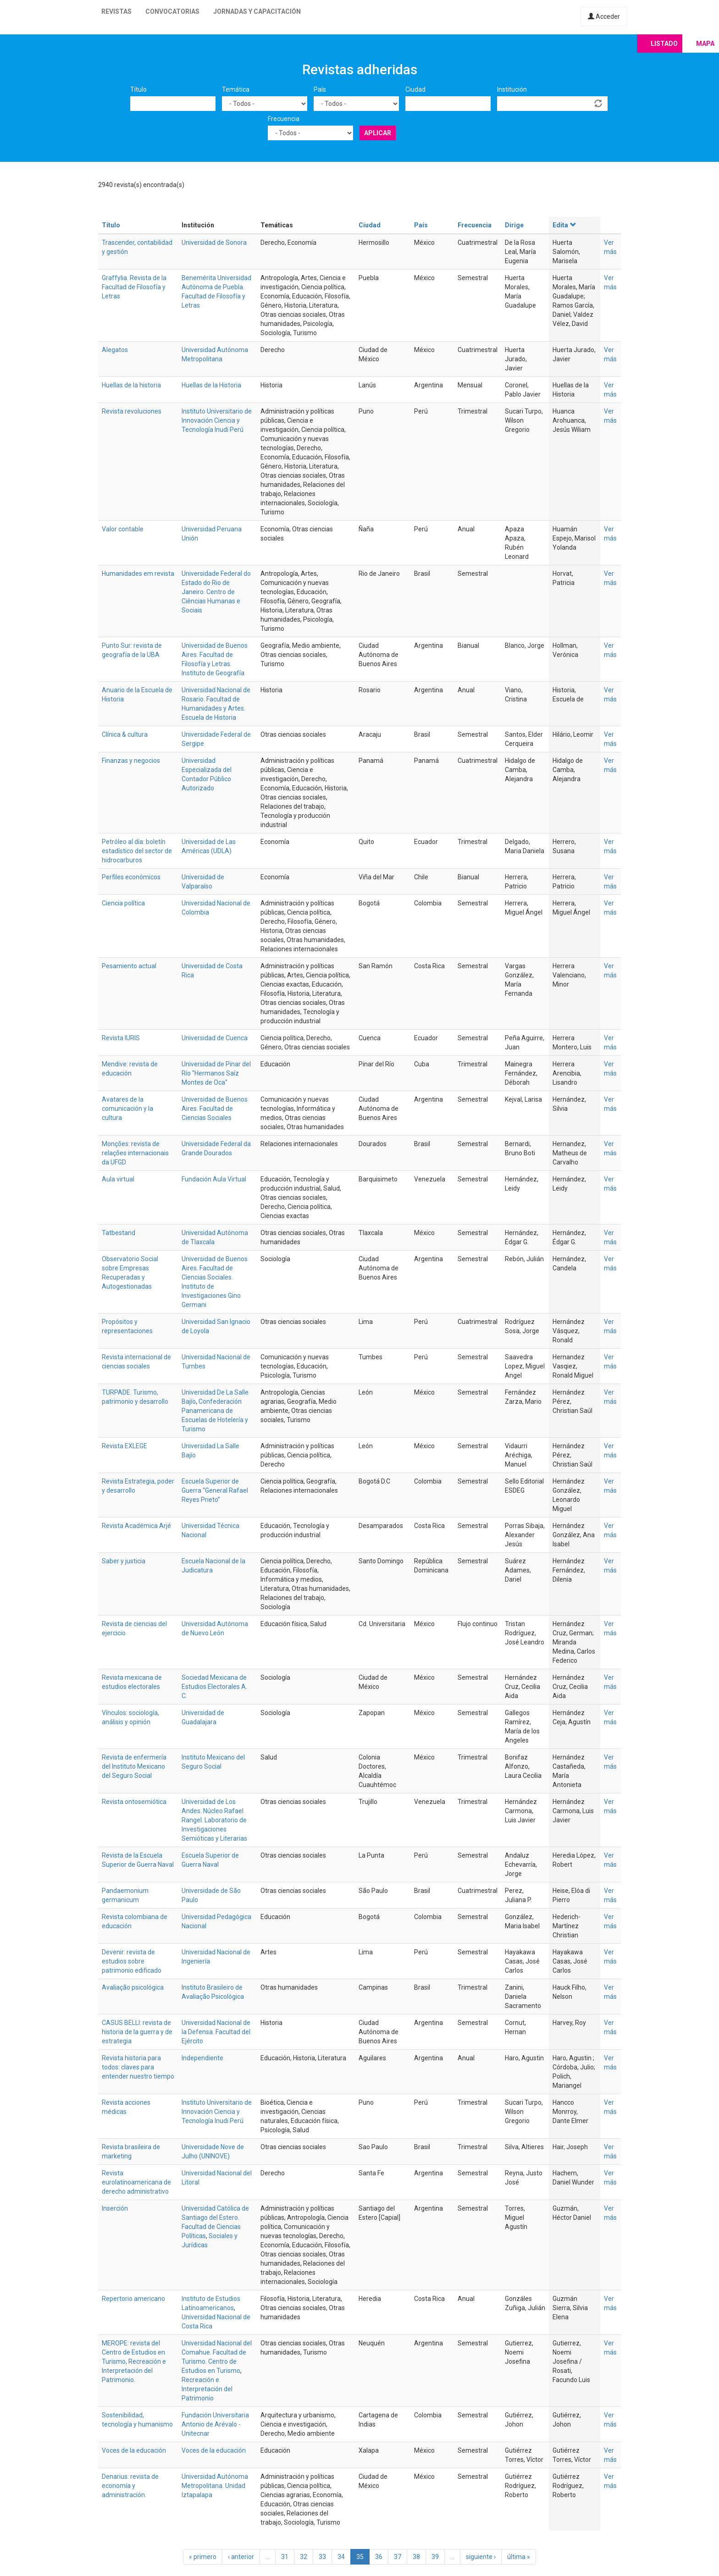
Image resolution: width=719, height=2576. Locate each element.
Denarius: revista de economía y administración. (130, 2486)
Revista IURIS (121, 1038)
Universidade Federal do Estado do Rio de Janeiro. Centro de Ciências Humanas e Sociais (216, 592)
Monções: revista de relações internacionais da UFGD (135, 1153)
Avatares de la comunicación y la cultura (127, 1108)
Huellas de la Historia (211, 385)
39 (435, 2556)
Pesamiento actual (129, 966)
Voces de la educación (134, 2450)
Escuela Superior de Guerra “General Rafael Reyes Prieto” (215, 1490)
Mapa (705, 43)
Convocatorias (172, 11)
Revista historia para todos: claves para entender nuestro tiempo (138, 2067)
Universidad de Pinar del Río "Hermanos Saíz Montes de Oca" (216, 1073)
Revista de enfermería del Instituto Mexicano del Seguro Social (134, 1766)
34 (341, 2556)
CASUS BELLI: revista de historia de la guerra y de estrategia (137, 2032)
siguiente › (481, 2556)
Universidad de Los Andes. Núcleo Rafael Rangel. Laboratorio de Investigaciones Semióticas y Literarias (214, 1820)
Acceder (604, 16)
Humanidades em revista (138, 573)
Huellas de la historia (131, 385)
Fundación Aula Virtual (214, 1179)
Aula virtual (118, 1179)
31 (284, 2556)
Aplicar (377, 133)
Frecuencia (283, 118)
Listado (664, 43)
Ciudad (415, 89)
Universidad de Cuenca (215, 1038)
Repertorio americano (133, 2298)
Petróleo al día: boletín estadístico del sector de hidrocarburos (137, 851)
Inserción (115, 2208)
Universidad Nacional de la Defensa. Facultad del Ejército (216, 2032)
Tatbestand (118, 1232)
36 (378, 2556)
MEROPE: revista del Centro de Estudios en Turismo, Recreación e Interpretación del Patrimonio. (134, 2361)
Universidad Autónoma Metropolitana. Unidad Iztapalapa (215, 2486)
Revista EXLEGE (124, 1446)
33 (322, 2556)
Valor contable (123, 529)
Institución (512, 89)
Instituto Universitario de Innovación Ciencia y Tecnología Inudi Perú (217, 420)
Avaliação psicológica (133, 1987)
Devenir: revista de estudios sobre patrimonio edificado (131, 1961)
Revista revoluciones (131, 411)
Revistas (116, 11)
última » (518, 2556)
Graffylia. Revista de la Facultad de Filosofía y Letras (134, 287)
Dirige (514, 225)
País (320, 89)
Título (138, 89)
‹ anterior (241, 2556)
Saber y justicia (123, 1561)
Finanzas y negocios (131, 760)
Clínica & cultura (125, 734)
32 (303, 2556)
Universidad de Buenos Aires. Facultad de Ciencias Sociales (215, 1108)
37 (397, 2556)
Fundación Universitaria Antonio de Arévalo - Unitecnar (215, 2424)
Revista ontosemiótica (134, 1801)
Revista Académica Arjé (136, 1525)
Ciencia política (123, 903)
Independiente (202, 2058)
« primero (202, 2556)
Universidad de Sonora (214, 242)
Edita (564, 225)
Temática (235, 89)
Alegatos (115, 349)
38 (416, 2556)
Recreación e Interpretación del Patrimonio (207, 2389)
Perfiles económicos (131, 877)
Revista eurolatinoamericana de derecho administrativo (136, 2182)
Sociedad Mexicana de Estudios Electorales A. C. (214, 1686)
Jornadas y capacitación (257, 11)
